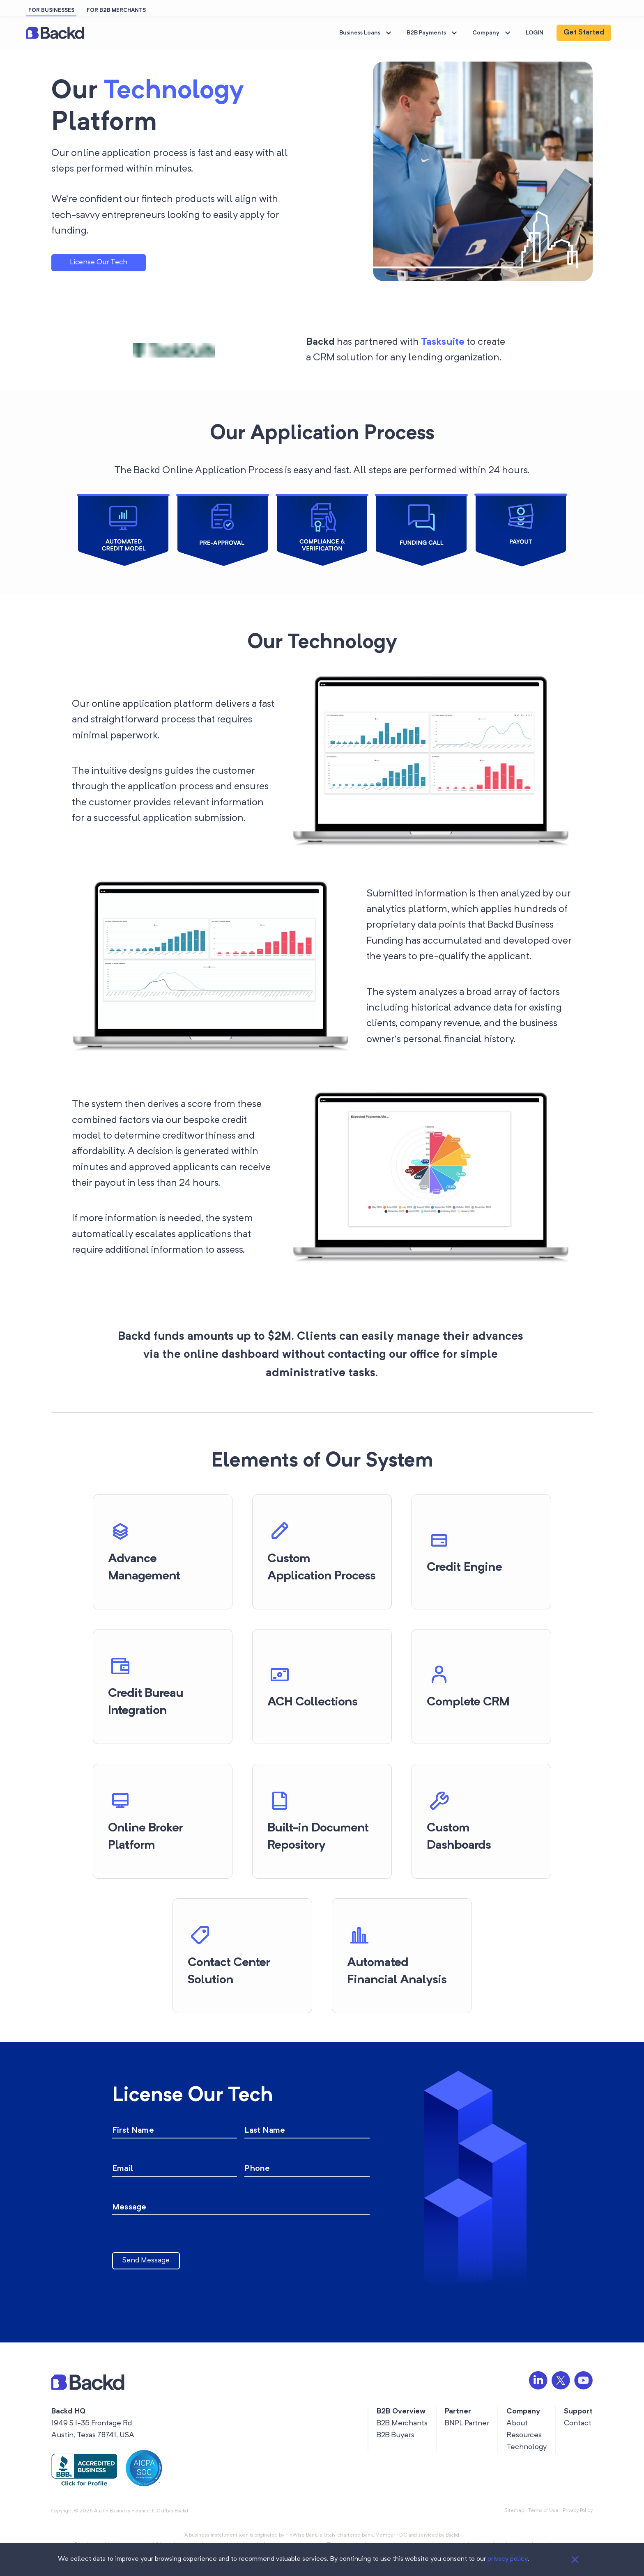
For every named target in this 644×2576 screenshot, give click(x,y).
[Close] (575, 2559)
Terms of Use (543, 2510)
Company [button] (492, 33)
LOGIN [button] (534, 33)
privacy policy (507, 2559)
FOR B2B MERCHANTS (116, 10)
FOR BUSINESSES (51, 10)
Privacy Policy (578, 2510)
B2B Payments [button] (433, 33)
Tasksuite (443, 342)
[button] (55, 33)
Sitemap (514, 2510)
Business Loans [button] (366, 33)
